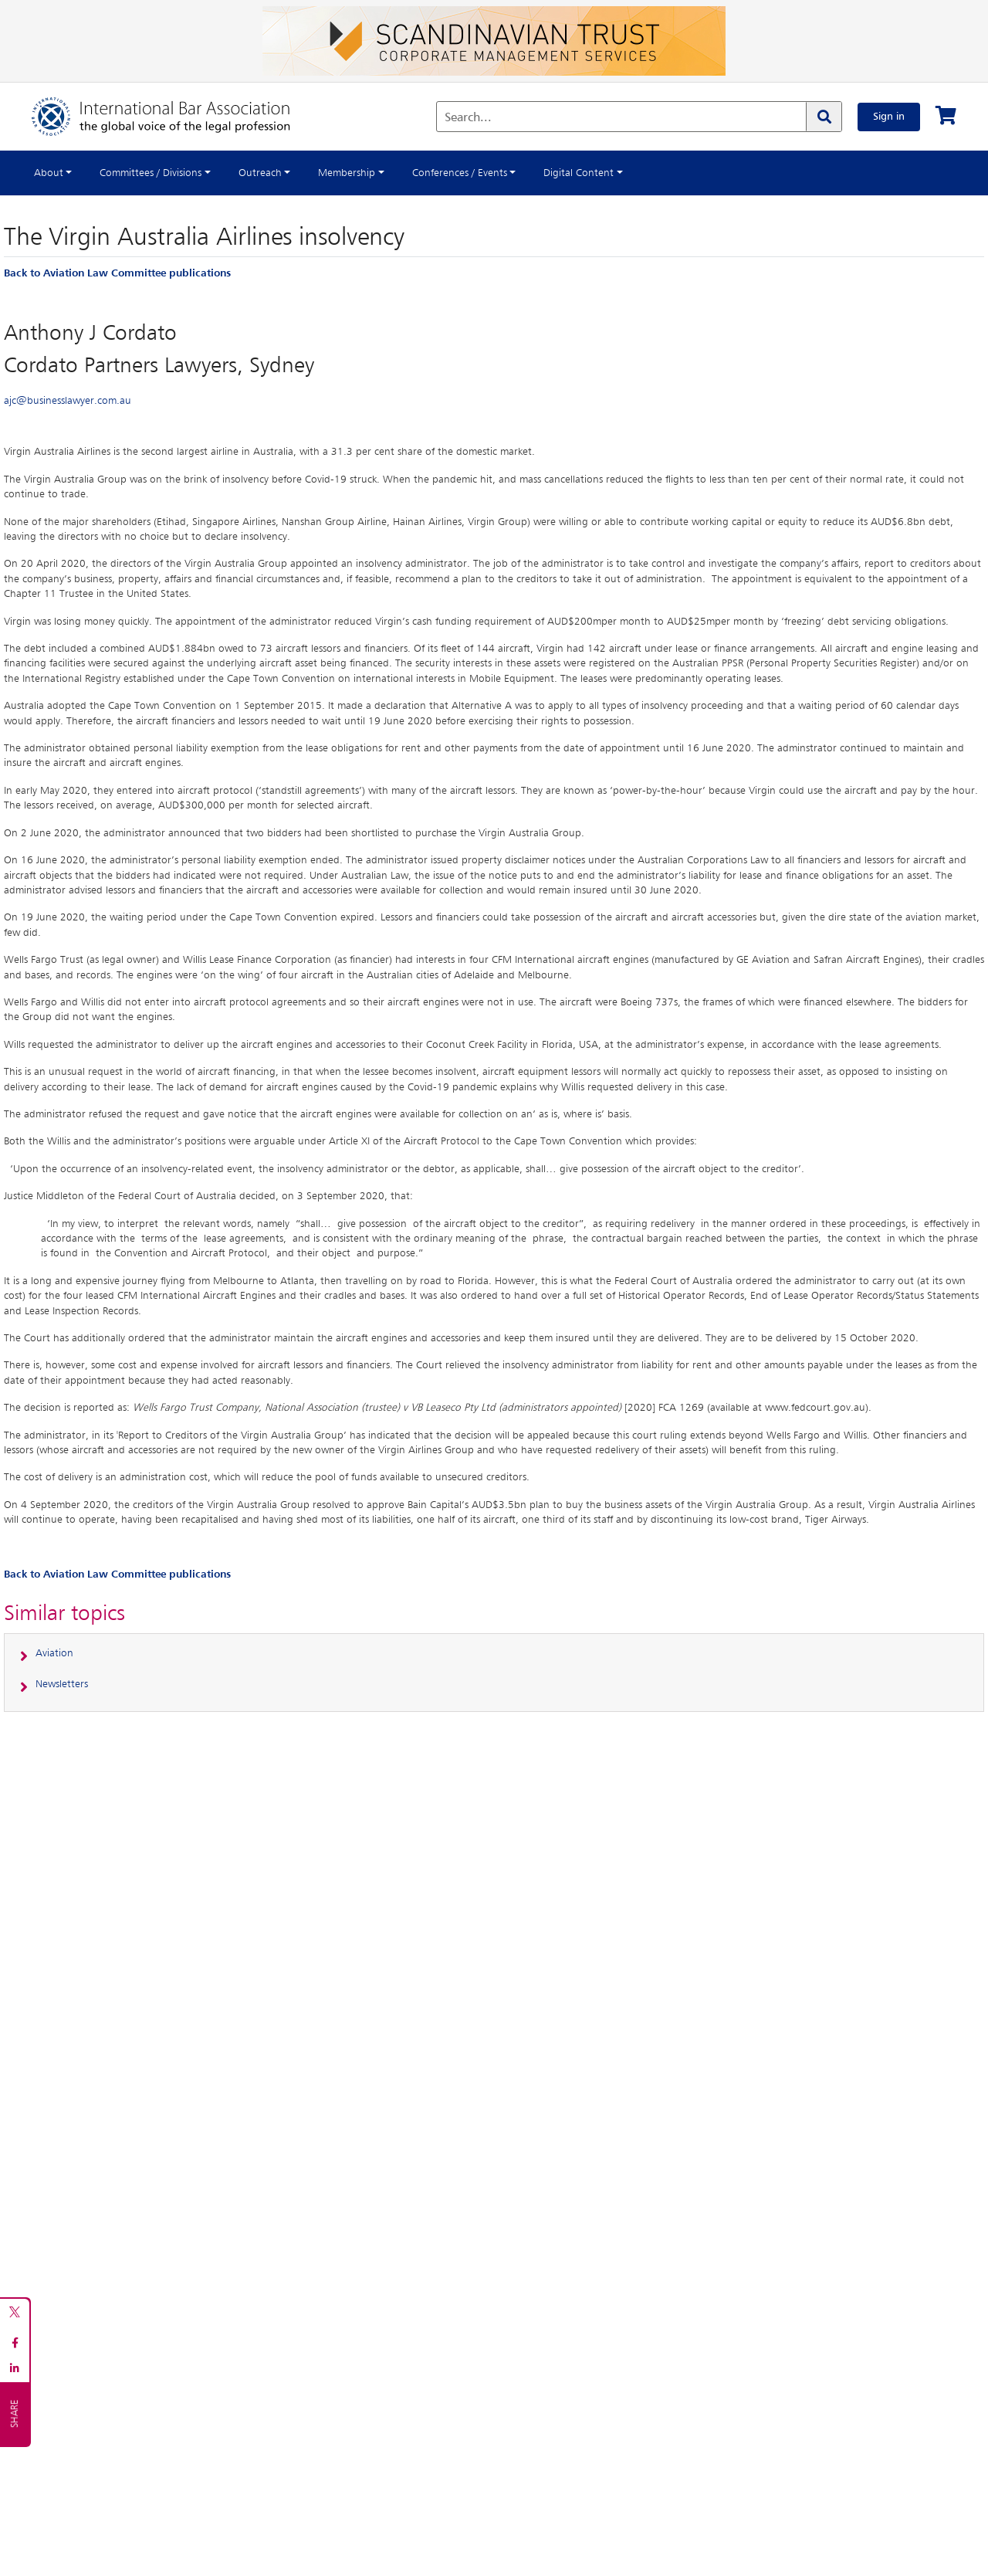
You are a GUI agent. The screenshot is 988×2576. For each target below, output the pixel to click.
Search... (468, 118)
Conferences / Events (459, 173)
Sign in (889, 116)
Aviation (54, 1653)
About (48, 173)
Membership (346, 173)
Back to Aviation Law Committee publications (117, 273)
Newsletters (62, 1684)
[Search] (823, 116)
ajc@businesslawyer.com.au (67, 400)
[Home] (176, 116)
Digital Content (578, 173)
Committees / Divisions (150, 173)
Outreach (260, 173)
